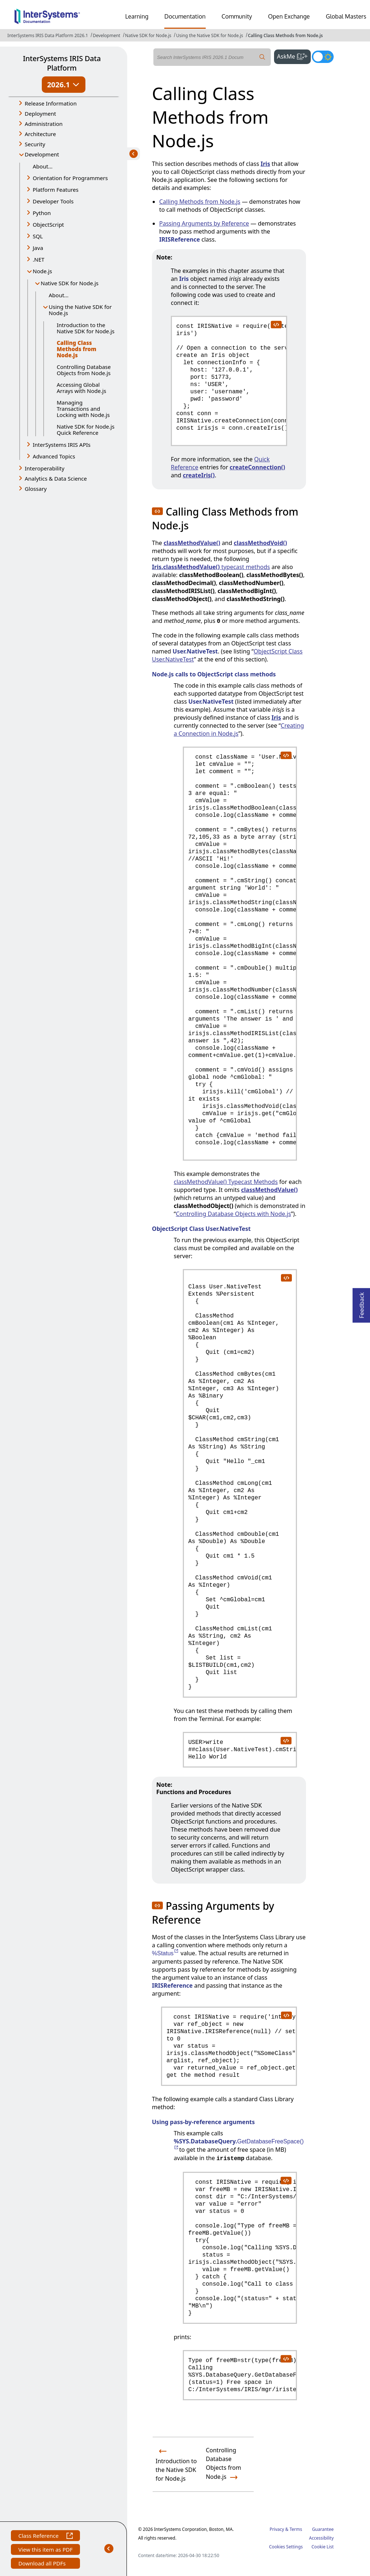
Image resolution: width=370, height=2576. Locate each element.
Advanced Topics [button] (54, 456)
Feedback (362, 1303)
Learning (136, 16)
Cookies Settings (286, 2546)
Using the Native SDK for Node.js (209, 35)
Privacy (277, 2529)
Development (106, 35)
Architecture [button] (40, 134)
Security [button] (35, 144)
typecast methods (211, 567)
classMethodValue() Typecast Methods (226, 1182)
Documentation (184, 16)
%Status (165, 1953)
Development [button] (42, 154)
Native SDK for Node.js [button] (69, 283)
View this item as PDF (45, 2550)
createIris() (199, 475)
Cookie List (322, 2547)
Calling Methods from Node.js (199, 202)
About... (43, 166)
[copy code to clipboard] (276, 324)
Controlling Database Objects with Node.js (233, 1214)
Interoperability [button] (44, 468)
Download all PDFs (42, 2564)
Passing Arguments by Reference (204, 223)
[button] (157, 511)
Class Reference (45, 2536)
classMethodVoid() (260, 543)
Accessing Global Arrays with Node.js (81, 387)
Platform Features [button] (56, 189)
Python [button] (42, 212)
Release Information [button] (51, 103)
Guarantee (323, 2529)
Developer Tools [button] (53, 201)
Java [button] (38, 247)
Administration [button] (44, 123)
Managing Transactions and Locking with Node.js (83, 408)
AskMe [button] (294, 55)
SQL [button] (38, 236)
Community (237, 16)
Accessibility (321, 2538)
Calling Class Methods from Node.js (285, 35)
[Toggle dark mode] (323, 57)
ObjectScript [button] (48, 224)
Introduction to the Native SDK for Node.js (85, 328)
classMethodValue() (192, 543)
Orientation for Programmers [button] (70, 178)
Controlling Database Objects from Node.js (84, 370)
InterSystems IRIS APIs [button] (62, 444)
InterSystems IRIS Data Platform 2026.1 (47, 35)
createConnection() (257, 467)
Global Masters (346, 16)
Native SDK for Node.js (148, 35)
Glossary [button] (36, 488)
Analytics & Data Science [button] (56, 478)
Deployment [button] (40, 113)
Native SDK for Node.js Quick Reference (85, 429)
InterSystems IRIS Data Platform (62, 63)
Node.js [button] (42, 271)
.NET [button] (38, 259)
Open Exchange (289, 16)
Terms (296, 2529)
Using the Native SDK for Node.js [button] (80, 310)
